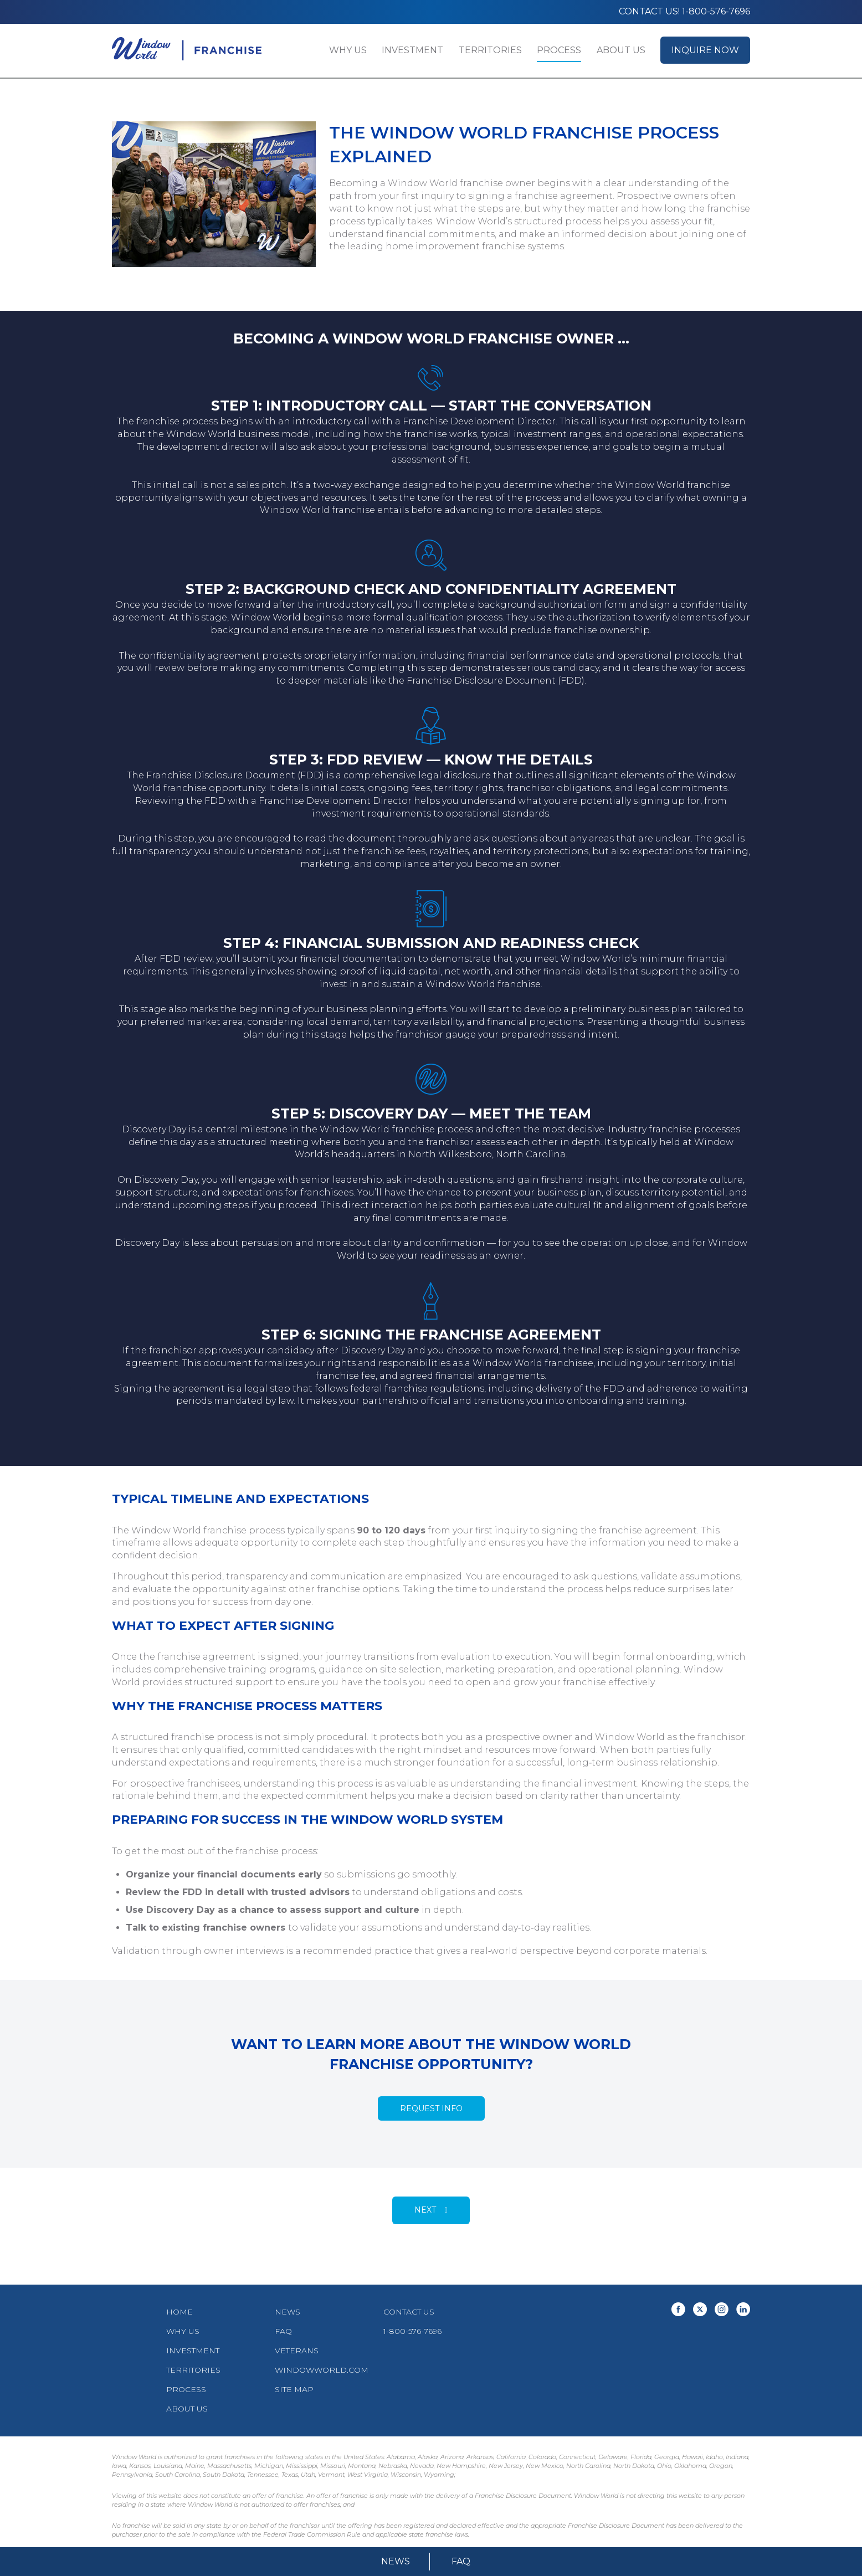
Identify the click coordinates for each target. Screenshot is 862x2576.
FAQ (460, 2561)
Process (559, 50)
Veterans (297, 2351)
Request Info (431, 2108)
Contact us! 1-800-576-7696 (684, 11)
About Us (621, 50)
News (395, 2561)
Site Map (294, 2389)
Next (425, 2210)
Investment (412, 50)
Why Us (348, 50)
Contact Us (408, 2312)
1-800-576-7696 (412, 2331)
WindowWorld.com (321, 2370)
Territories (490, 50)
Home (179, 2312)
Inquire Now (705, 50)
